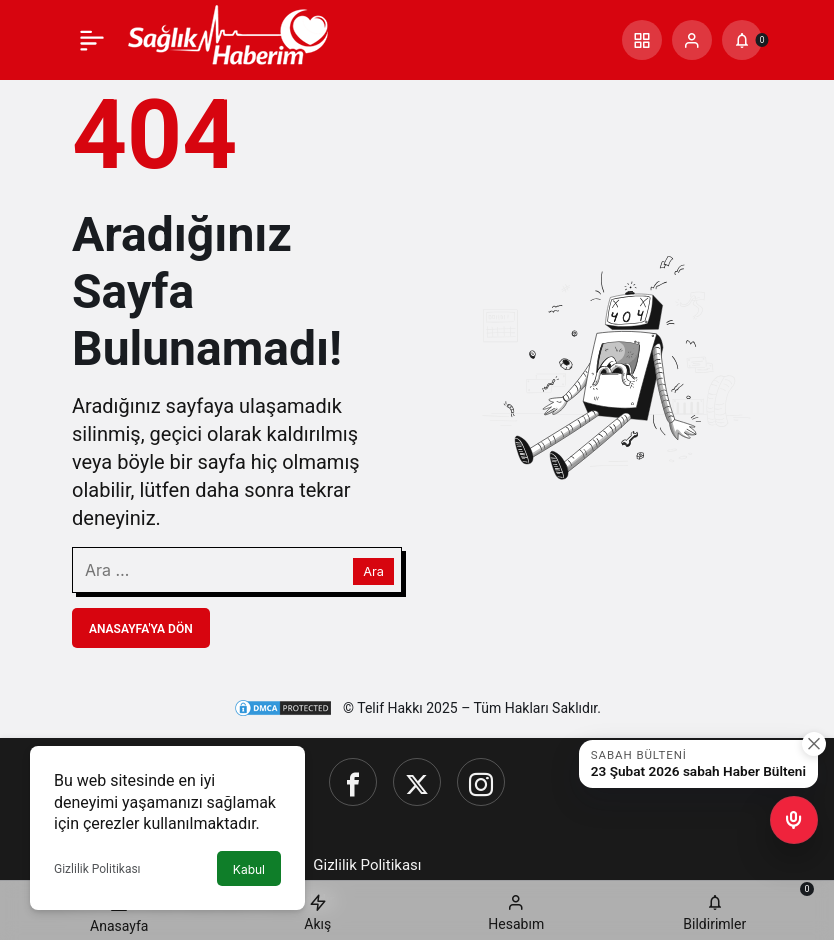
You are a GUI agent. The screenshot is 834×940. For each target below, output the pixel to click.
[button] (642, 40)
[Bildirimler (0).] (742, 40)
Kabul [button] (249, 869)
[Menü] (92, 40)
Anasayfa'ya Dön (141, 629)
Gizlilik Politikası (97, 869)
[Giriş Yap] (692, 40)
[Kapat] (814, 744)
